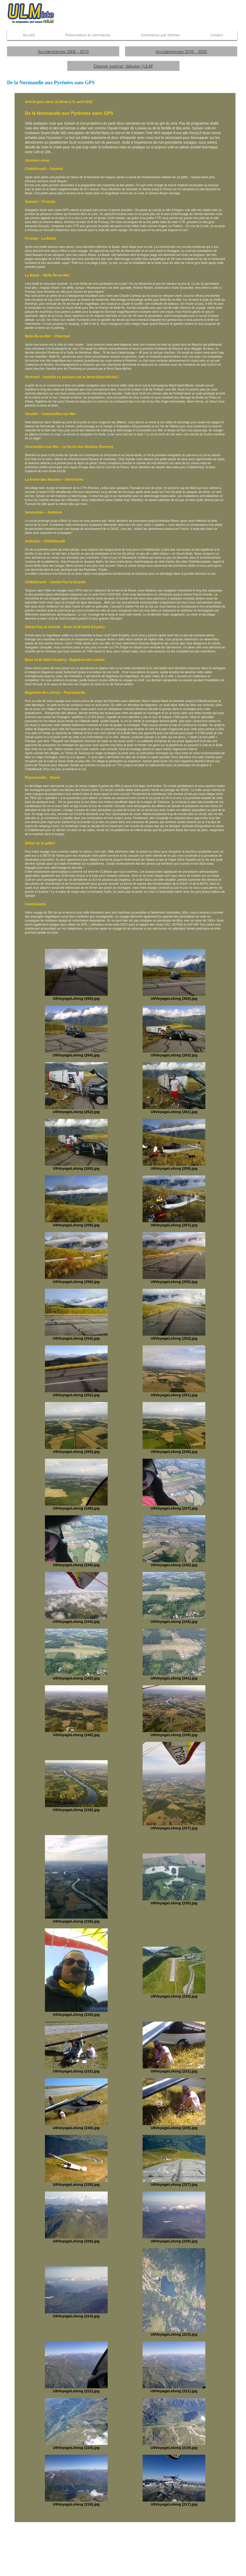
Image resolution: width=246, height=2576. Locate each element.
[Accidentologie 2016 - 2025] (181, 51)
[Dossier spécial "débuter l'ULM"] (123, 66)
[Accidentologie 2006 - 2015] (63, 51)
